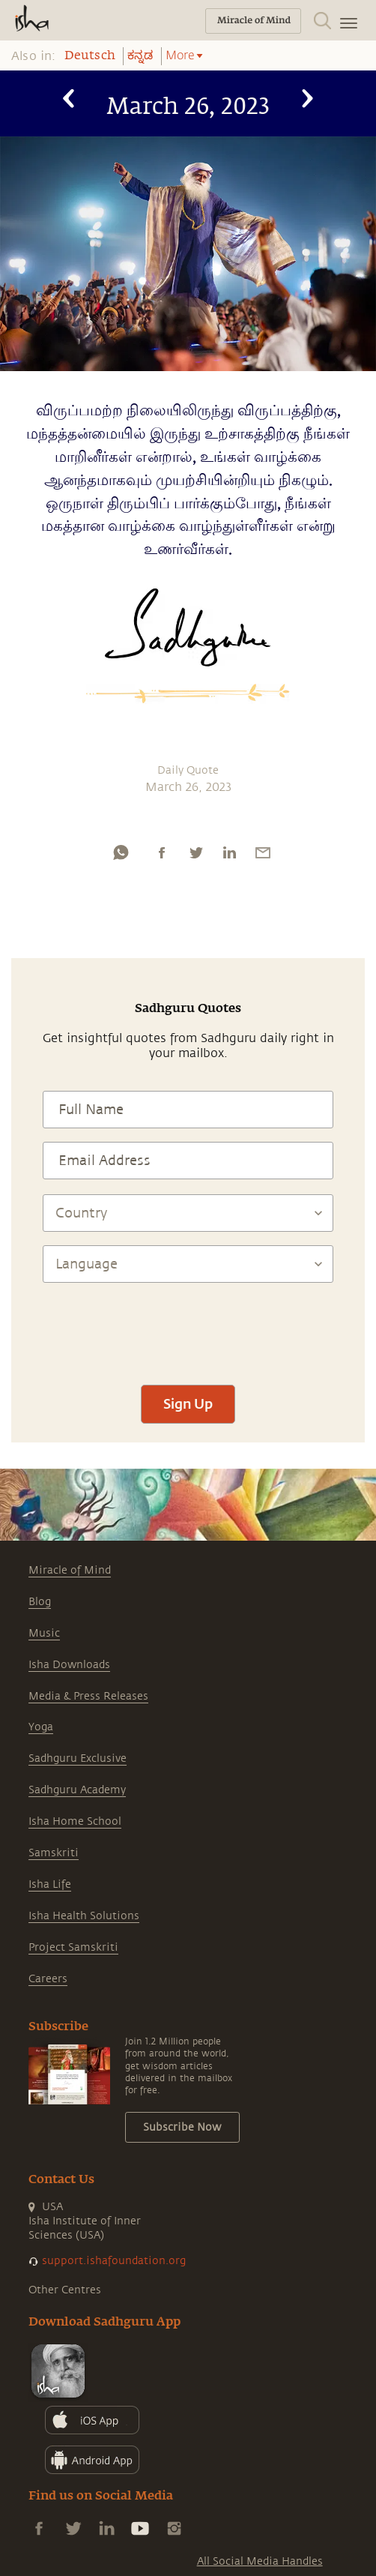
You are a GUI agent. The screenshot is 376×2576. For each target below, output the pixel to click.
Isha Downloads (69, 1664)
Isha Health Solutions (83, 1916)
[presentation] (188, 1327)
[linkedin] (229, 852)
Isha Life (49, 1884)
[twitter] (195, 852)
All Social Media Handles (260, 2561)
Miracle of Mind (69, 1570)
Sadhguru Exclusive (77, 1758)
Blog (39, 1601)
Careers (47, 1978)
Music (44, 1633)
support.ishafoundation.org (114, 2260)
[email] (262, 852)
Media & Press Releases (88, 1696)
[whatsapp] (121, 852)
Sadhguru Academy (77, 1790)
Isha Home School (74, 1821)
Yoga (40, 1727)
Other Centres (64, 2290)
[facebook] (162, 852)
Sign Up (188, 1403)
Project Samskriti (73, 1947)
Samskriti (53, 1853)
